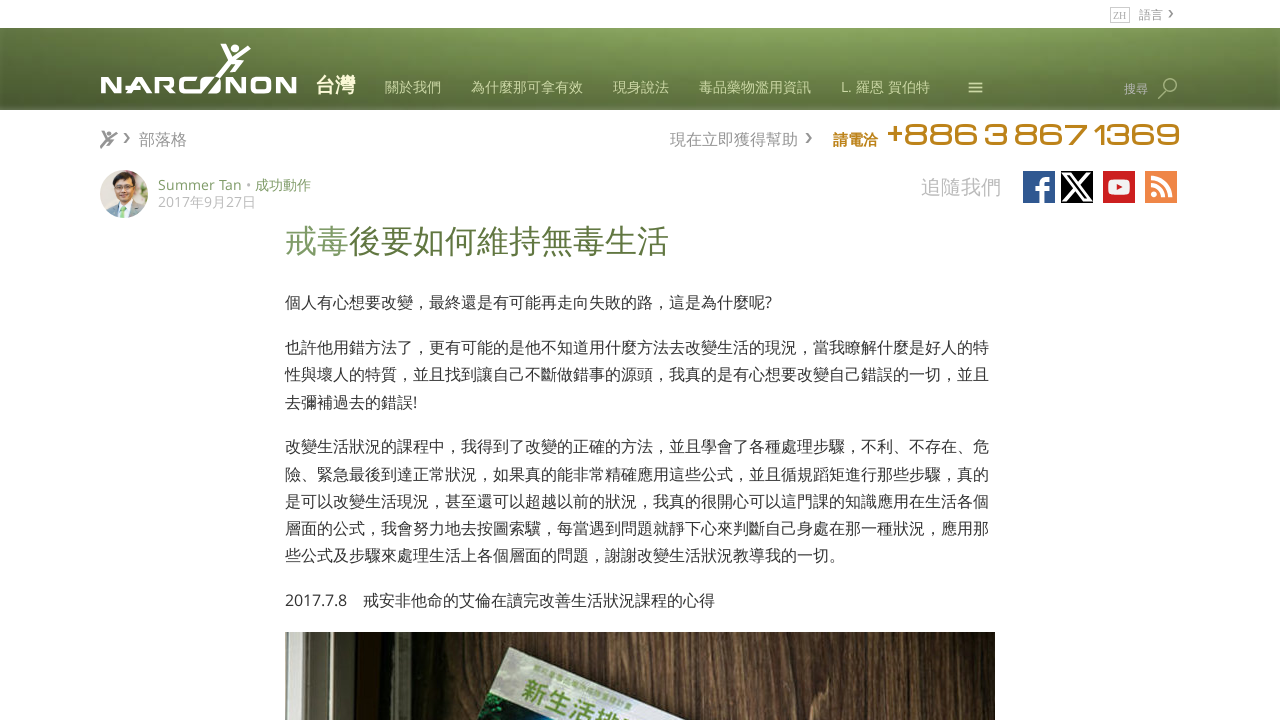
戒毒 (317, 238)
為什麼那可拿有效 (527, 86)
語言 (1151, 13)
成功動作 (283, 184)
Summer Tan (200, 184)
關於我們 (413, 86)
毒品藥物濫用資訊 (755, 86)
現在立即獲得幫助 (734, 136)
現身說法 (641, 86)
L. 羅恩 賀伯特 (885, 86)
